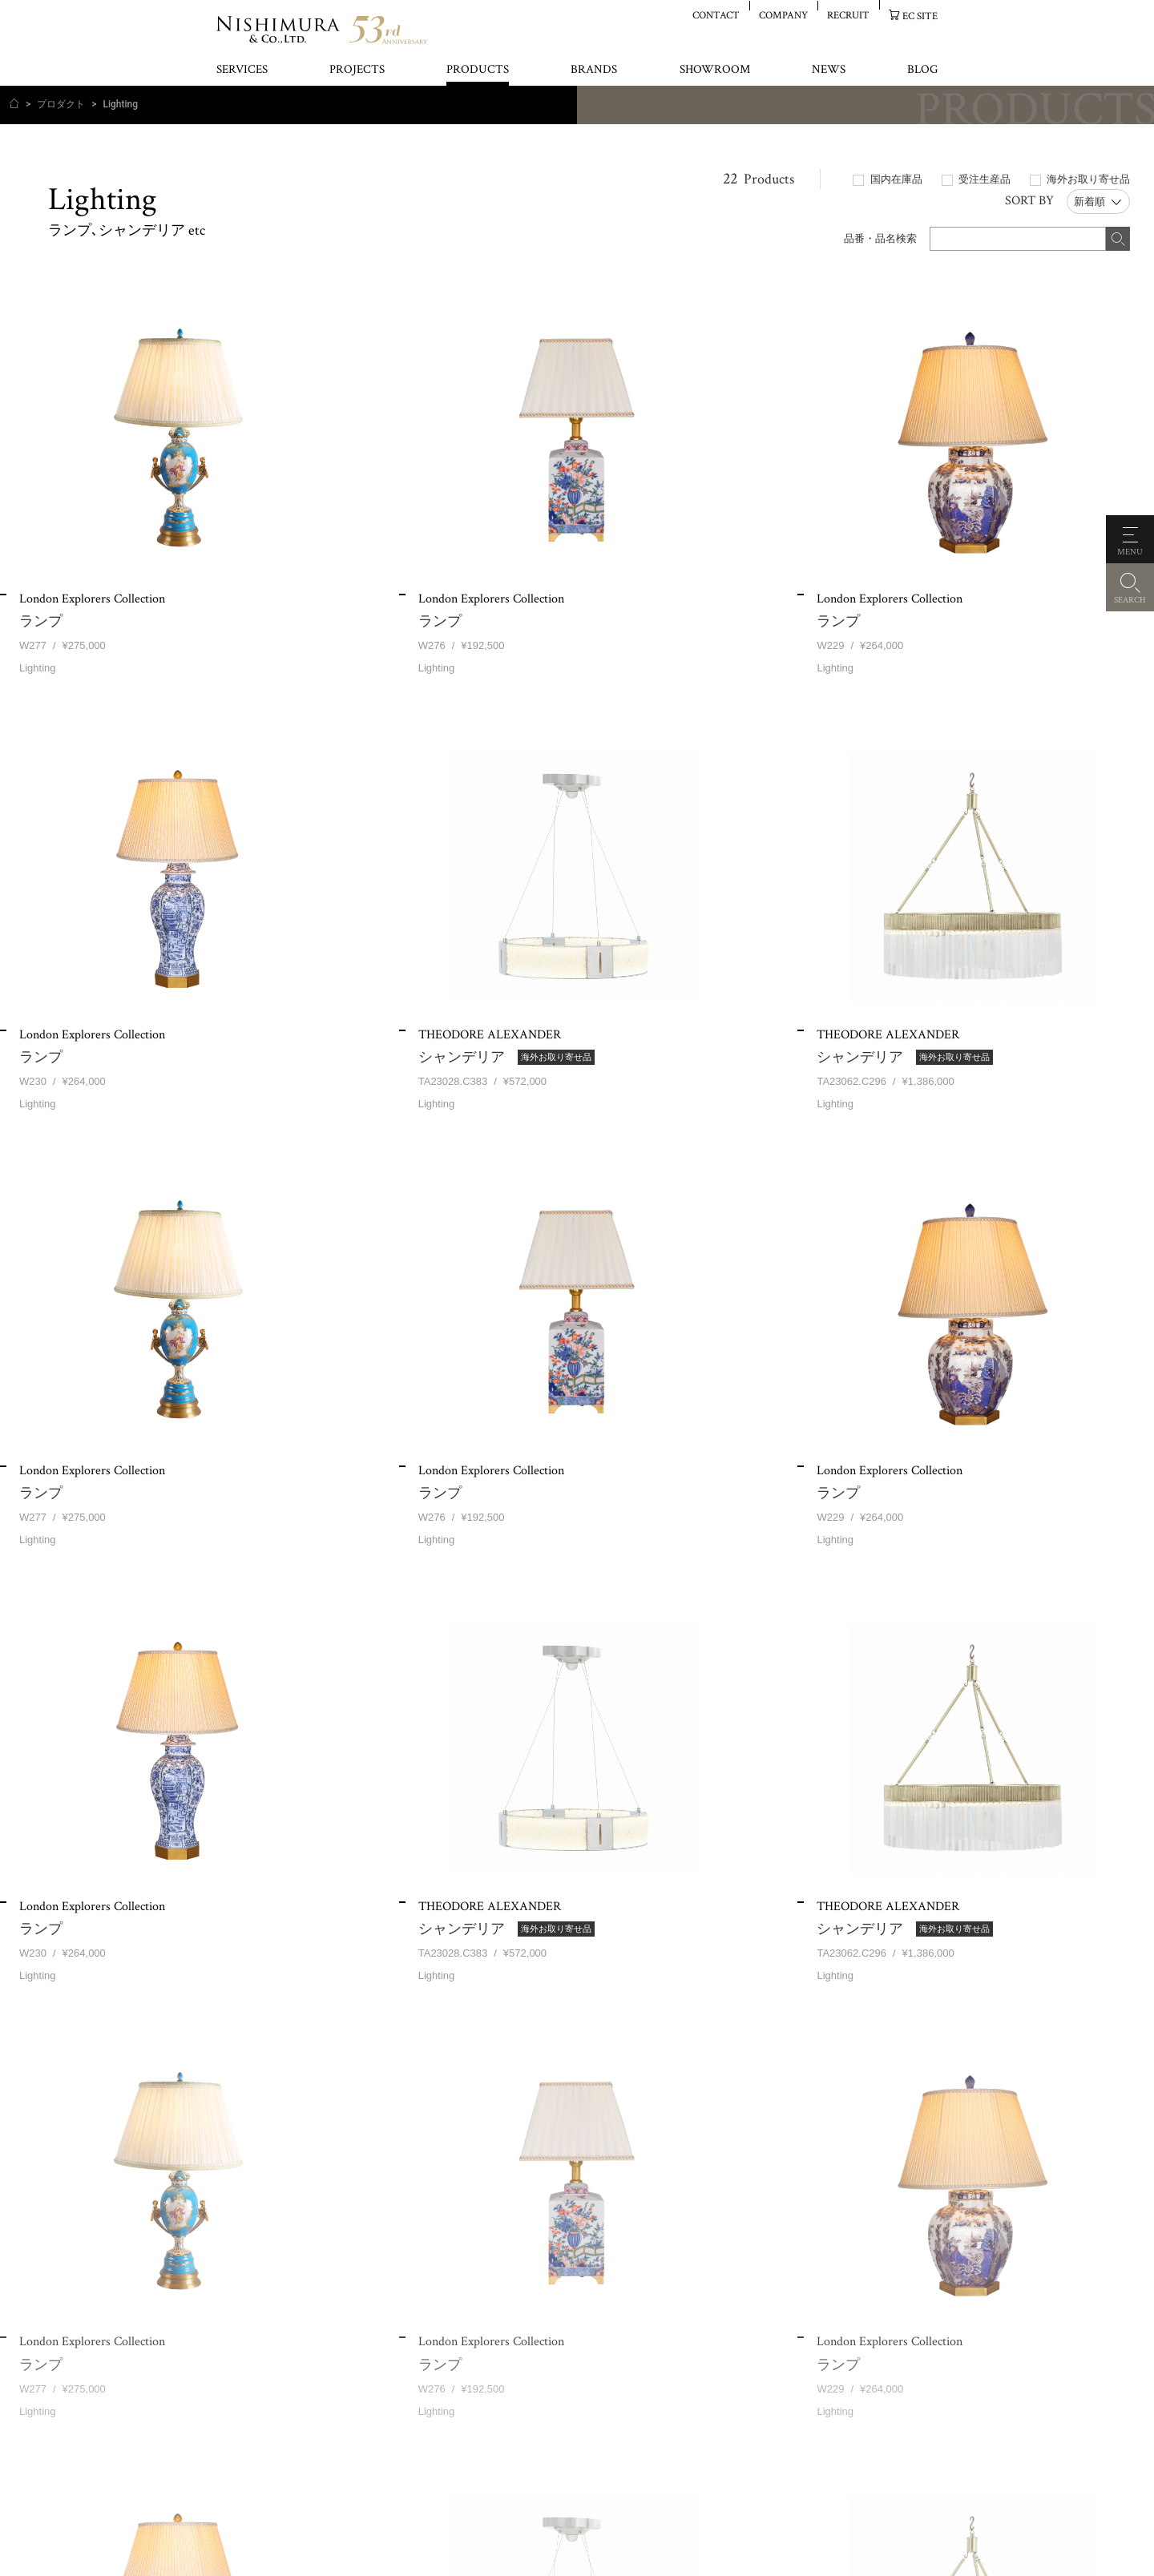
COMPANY (783, 15)
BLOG (922, 70)
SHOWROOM (715, 70)
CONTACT (716, 15)
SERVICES (242, 70)
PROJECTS (357, 70)
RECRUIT (848, 15)
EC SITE (920, 16)
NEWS (828, 70)
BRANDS (594, 70)
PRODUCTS (477, 70)
